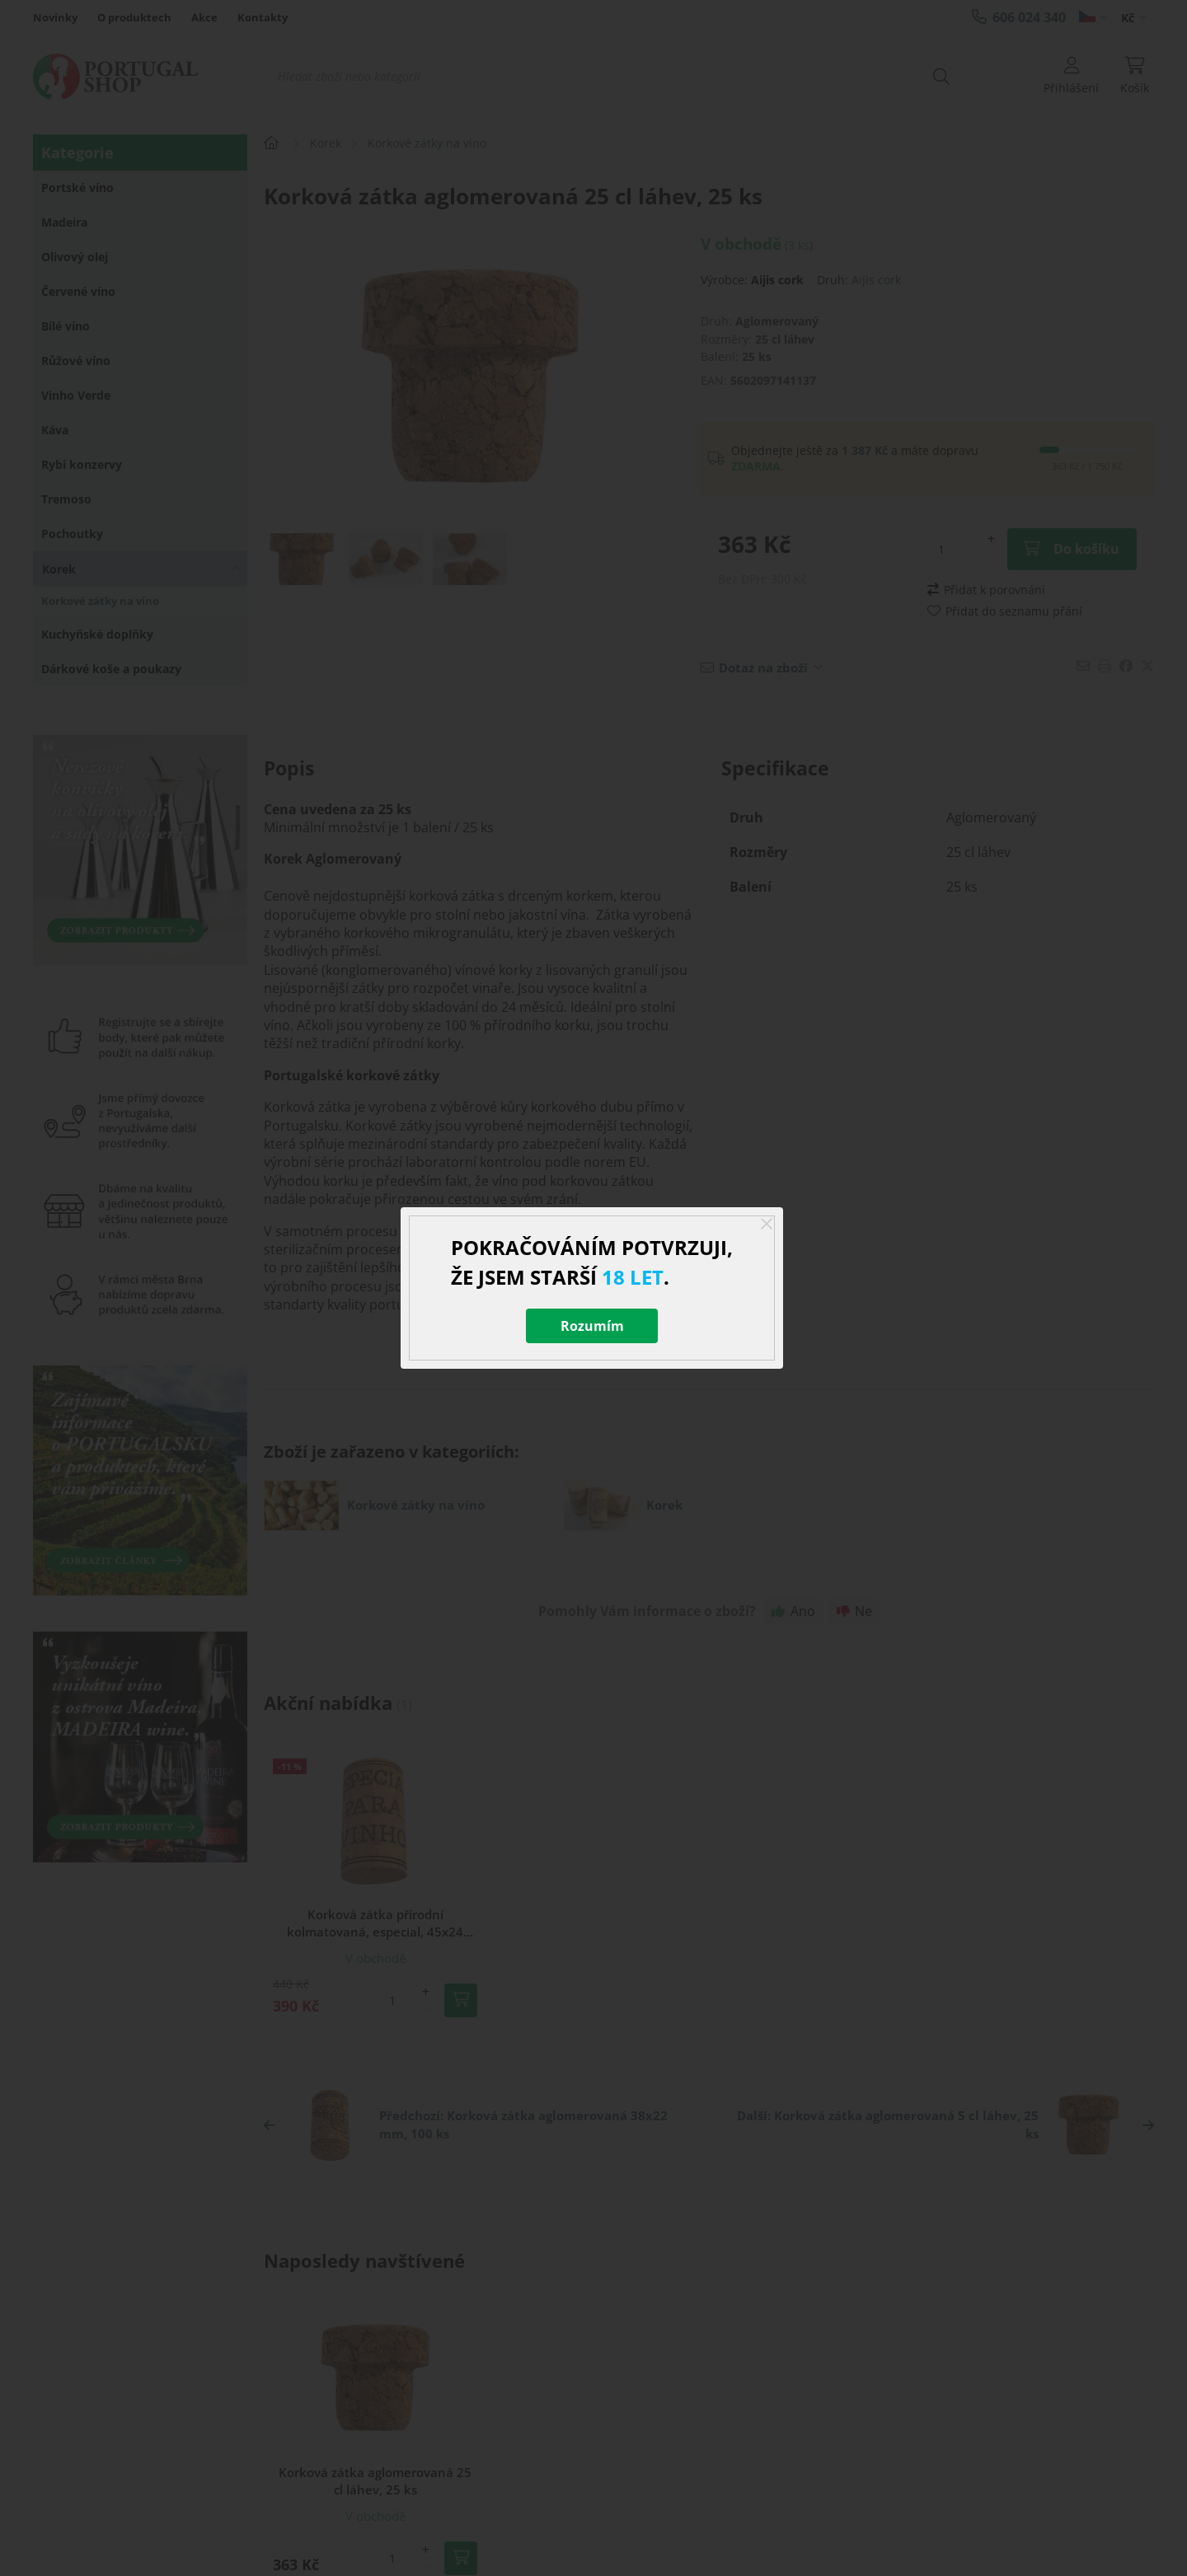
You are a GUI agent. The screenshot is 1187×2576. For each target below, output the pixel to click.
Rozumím (592, 1326)
